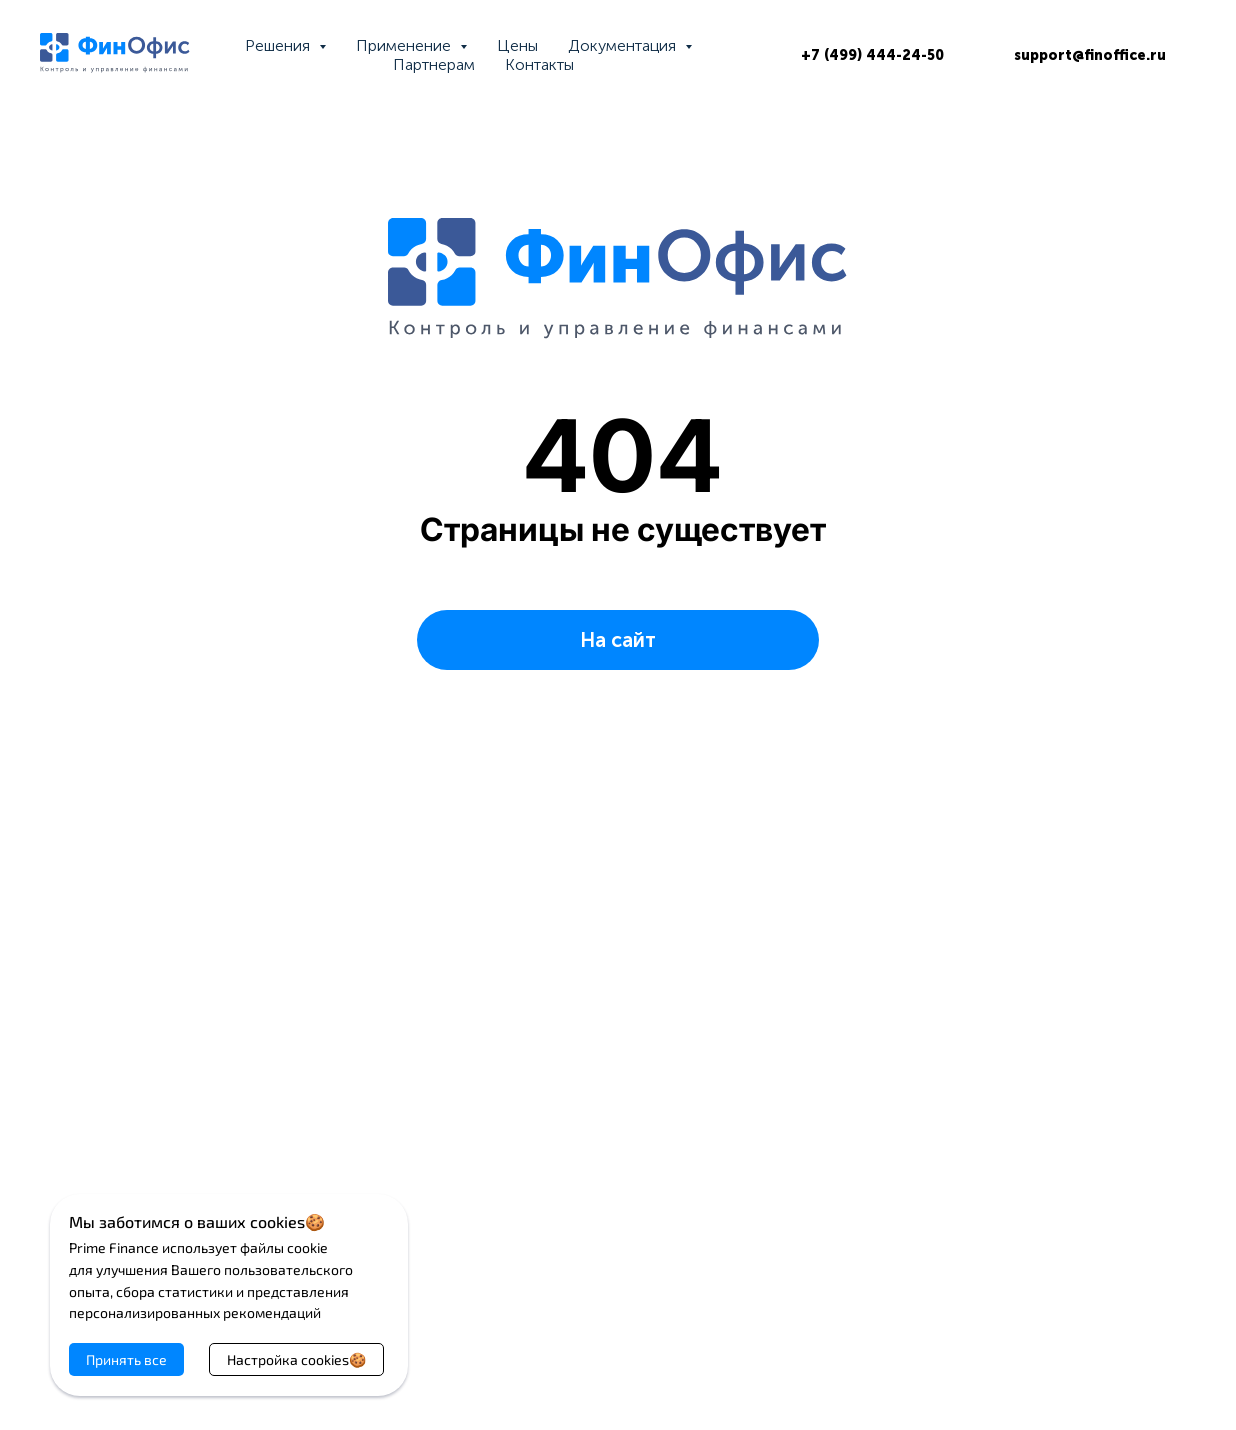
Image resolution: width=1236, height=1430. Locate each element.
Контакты (539, 64)
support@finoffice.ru (1090, 55)
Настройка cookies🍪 (296, 1359)
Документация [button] (624, 45)
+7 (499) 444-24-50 (872, 55)
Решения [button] (279, 45)
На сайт (618, 640)
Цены (517, 45)
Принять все (126, 1359)
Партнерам (434, 64)
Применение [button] (405, 45)
